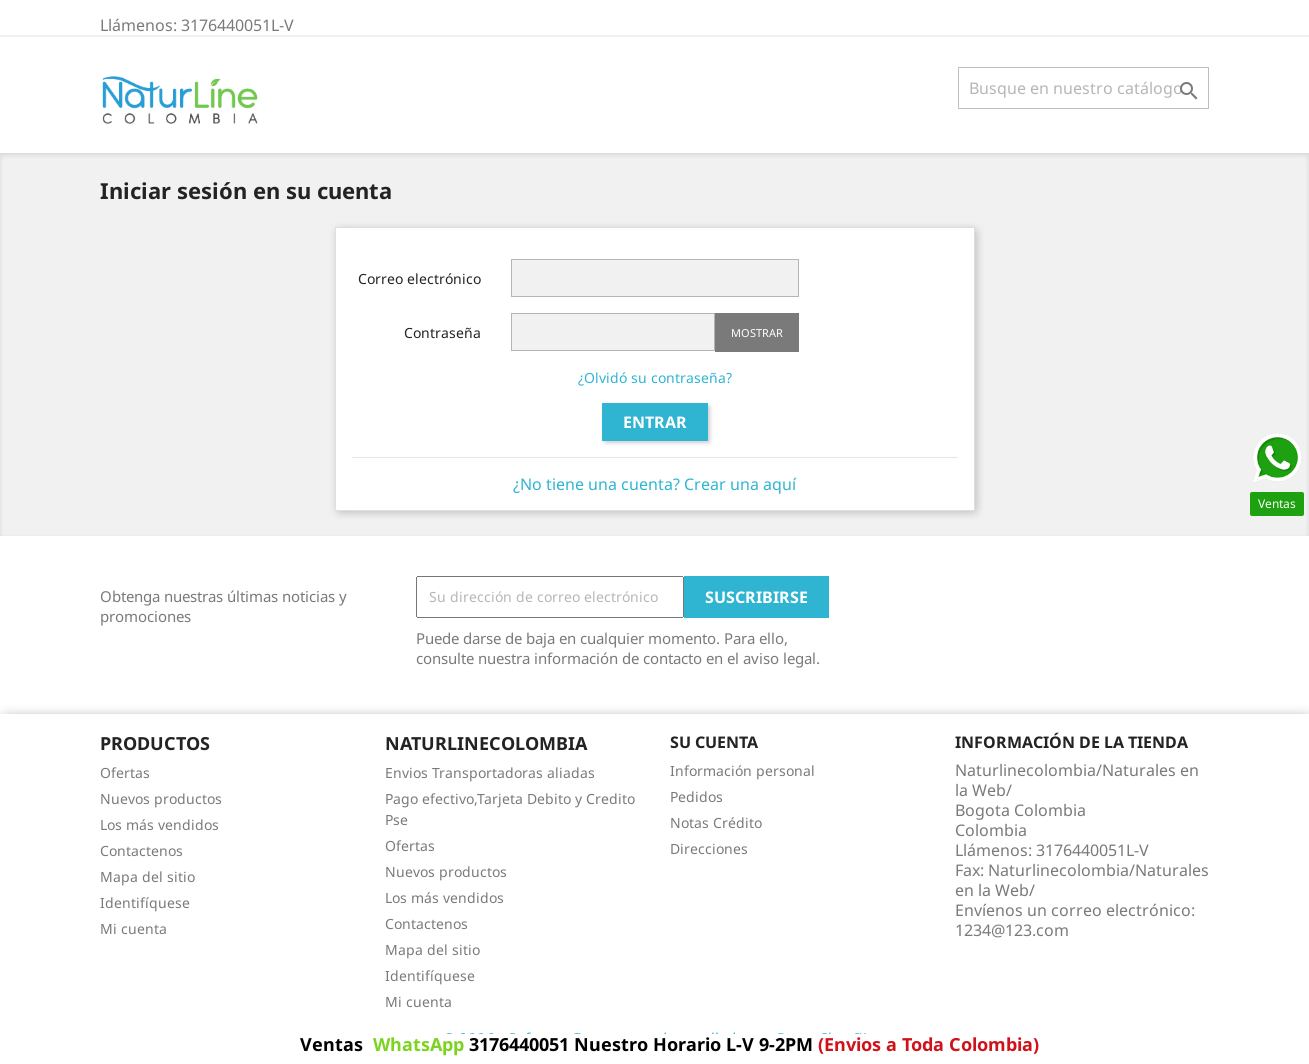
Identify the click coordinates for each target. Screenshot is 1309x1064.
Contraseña (442, 332)
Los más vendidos (159, 824)
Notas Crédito (716, 822)
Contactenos (141, 850)
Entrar (655, 422)
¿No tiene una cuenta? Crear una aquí (654, 484)
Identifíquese (145, 902)
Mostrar (757, 332)
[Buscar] (1083, 88)
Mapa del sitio (147, 876)
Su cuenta (714, 742)
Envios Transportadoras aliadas (490, 772)
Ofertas (125, 772)
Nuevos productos (161, 798)
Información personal (742, 770)
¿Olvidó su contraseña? (655, 377)
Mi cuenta (133, 928)
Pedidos (696, 796)
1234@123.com (1012, 930)
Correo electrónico (419, 278)
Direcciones (709, 848)
